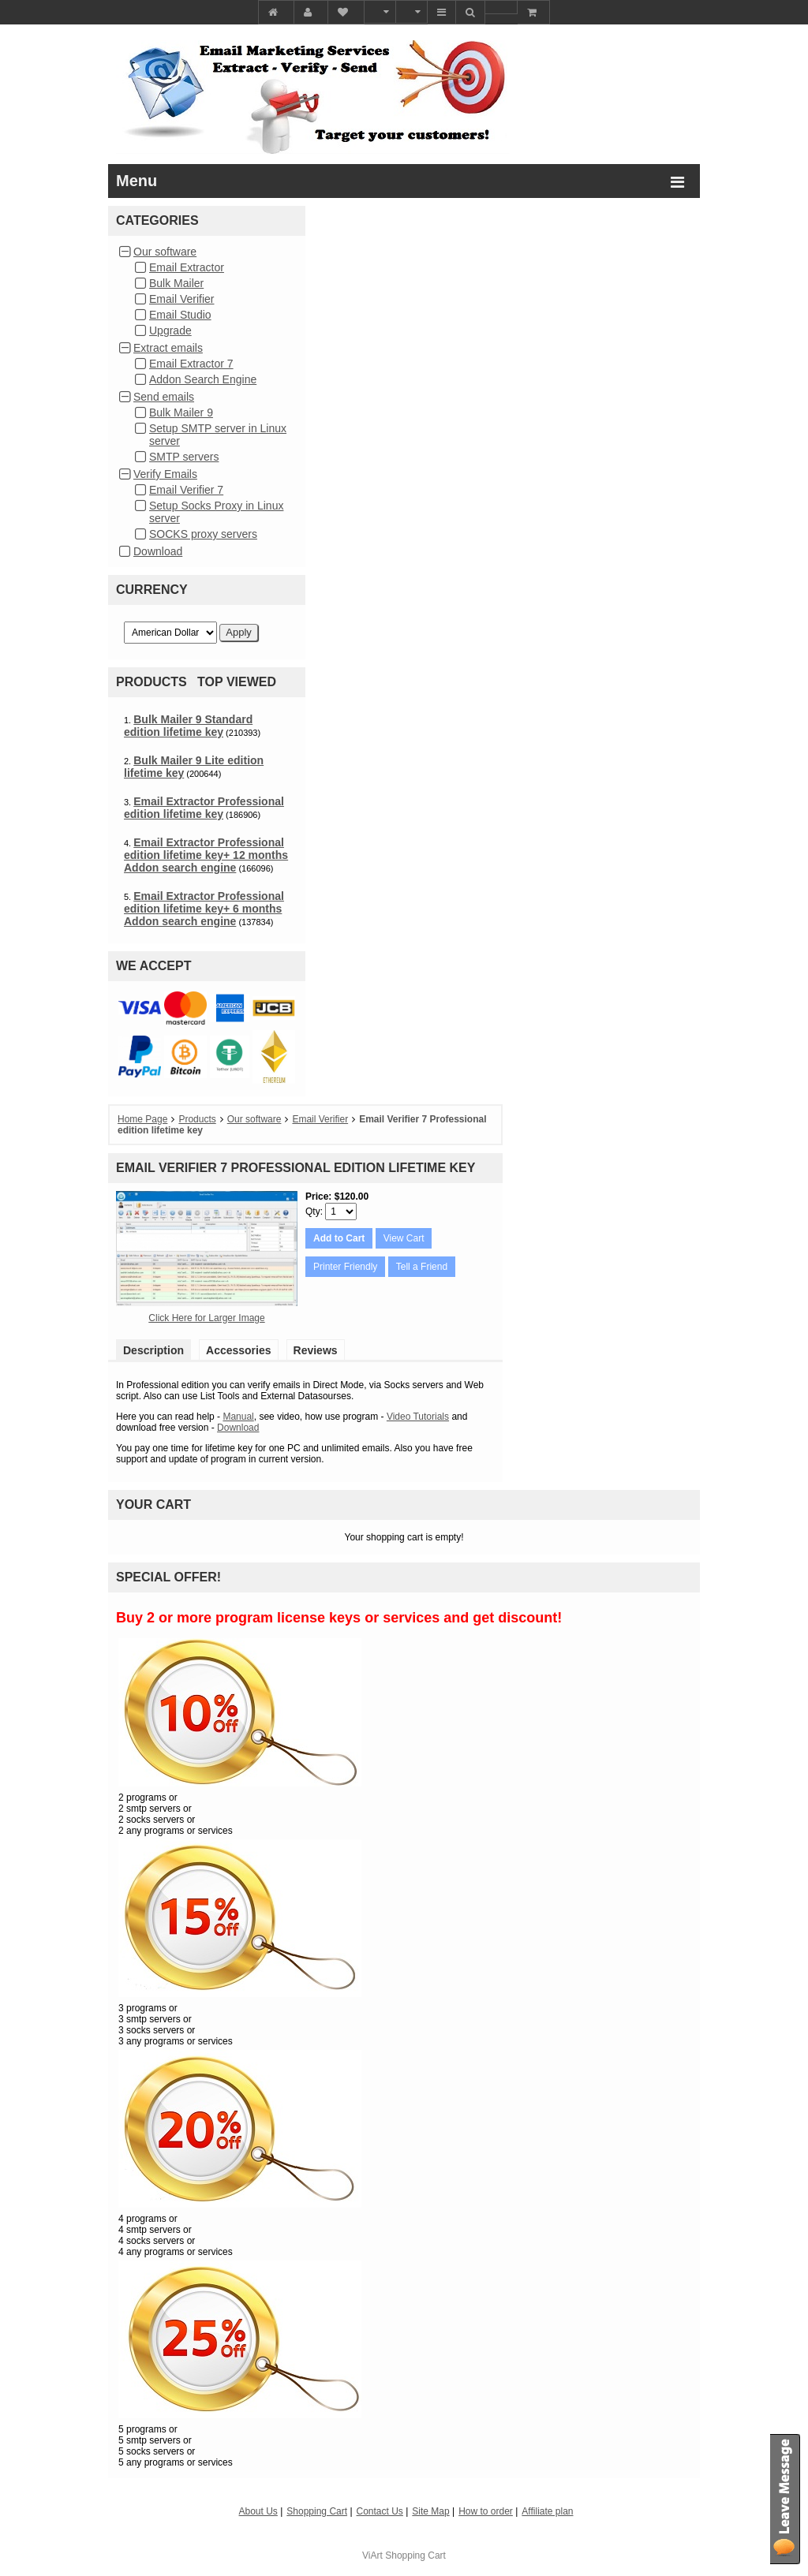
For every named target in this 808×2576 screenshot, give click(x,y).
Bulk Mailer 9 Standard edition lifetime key (188, 725)
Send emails (163, 396)
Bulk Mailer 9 (181, 412)
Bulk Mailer (176, 283)
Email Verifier (181, 299)
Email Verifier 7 (186, 489)
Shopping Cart (415, 2555)
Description (153, 1350)
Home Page (142, 1119)
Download (157, 551)
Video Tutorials (418, 1416)
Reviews (316, 1350)
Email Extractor (186, 267)
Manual (238, 1416)
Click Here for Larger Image (206, 1317)
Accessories (238, 1350)
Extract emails (168, 348)
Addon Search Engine (202, 379)
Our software (164, 251)
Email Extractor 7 (191, 363)
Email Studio (180, 314)
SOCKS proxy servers (203, 534)
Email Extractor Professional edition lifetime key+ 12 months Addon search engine (206, 855)
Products (196, 1119)
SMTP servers (184, 456)
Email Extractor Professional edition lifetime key (204, 807)
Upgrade (170, 330)
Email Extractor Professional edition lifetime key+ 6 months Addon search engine (204, 909)
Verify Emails (165, 474)
